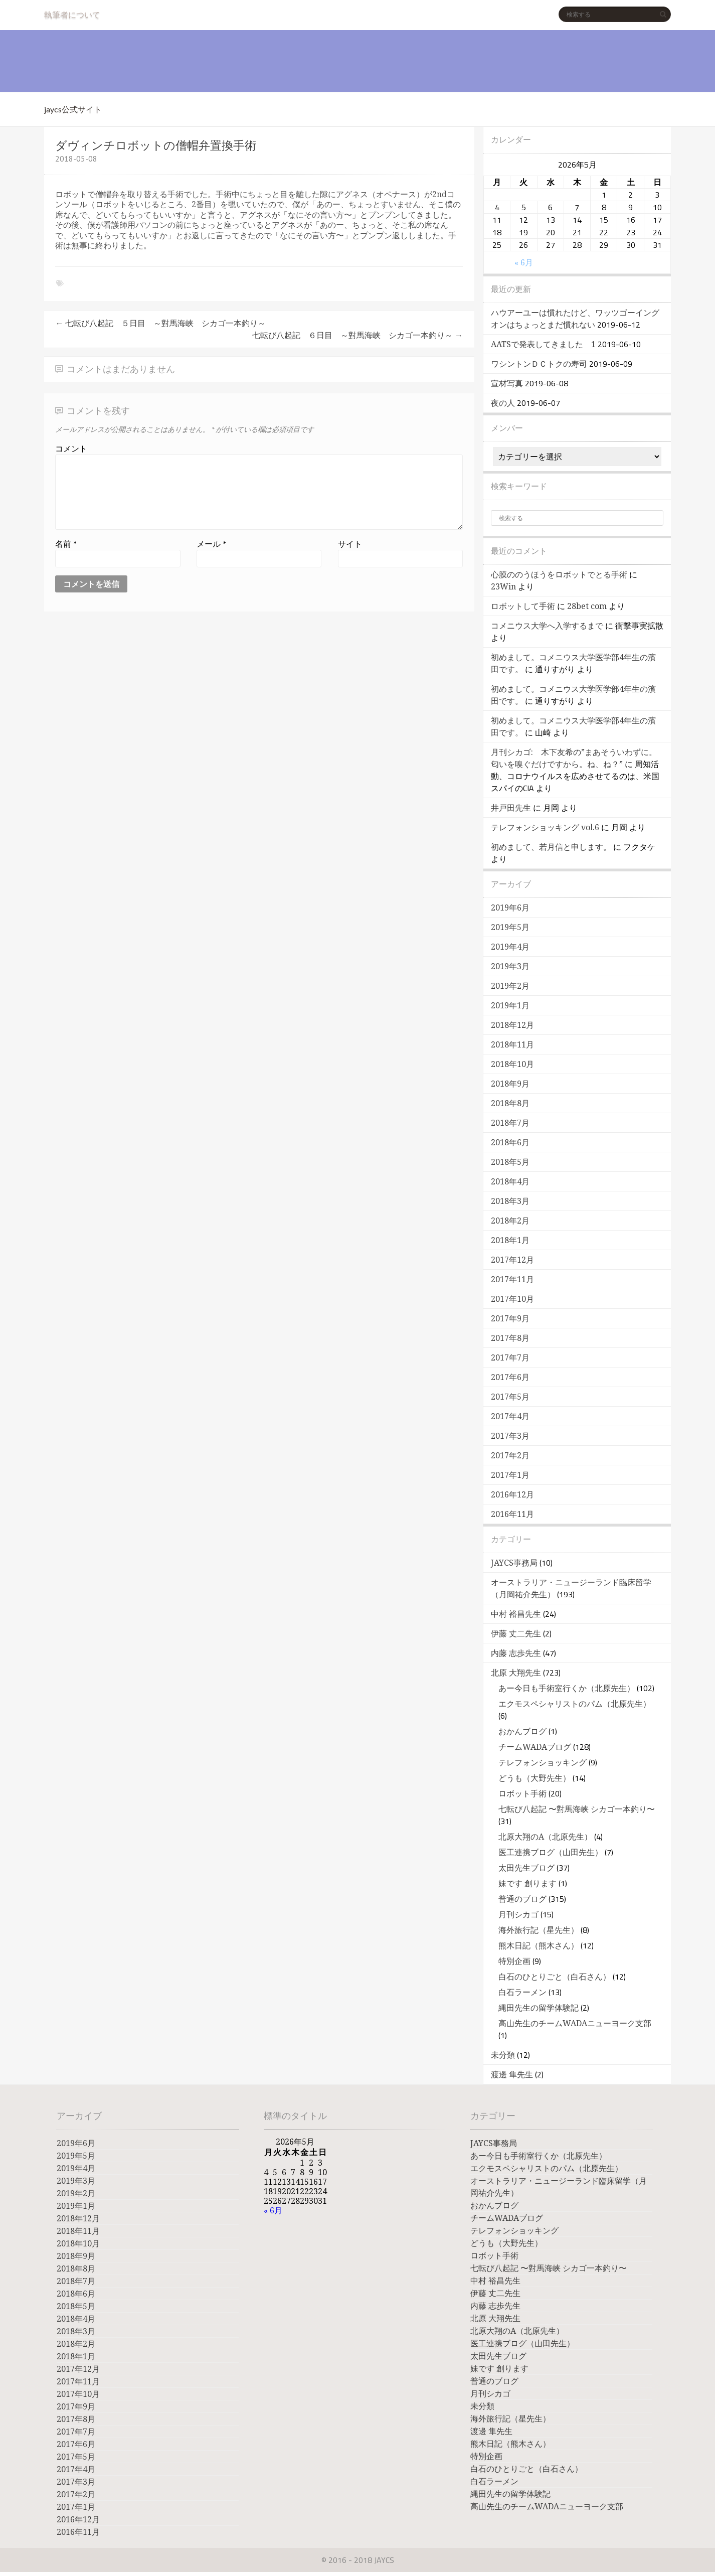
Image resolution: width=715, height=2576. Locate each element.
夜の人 (503, 403)
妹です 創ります (527, 1883)
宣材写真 (507, 383)
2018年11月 (512, 1044)
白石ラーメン (522, 1992)
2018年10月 (512, 1064)
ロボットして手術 (523, 606)
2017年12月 (512, 1260)
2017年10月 (512, 1299)
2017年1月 (510, 1475)
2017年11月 (512, 1279)
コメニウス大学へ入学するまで (547, 626)
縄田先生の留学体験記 (538, 2008)
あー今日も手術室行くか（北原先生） (566, 1688)
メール (211, 544)
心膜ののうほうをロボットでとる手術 (559, 574)
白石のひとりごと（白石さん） (554, 1977)
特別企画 (514, 1961)
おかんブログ (522, 1731)
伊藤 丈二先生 (516, 1633)
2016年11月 (512, 1514)
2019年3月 (510, 966)
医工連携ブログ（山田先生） (550, 1852)
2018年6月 (510, 1142)
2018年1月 (510, 1240)
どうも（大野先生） (534, 1778)
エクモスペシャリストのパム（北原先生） (574, 1704)
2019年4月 (510, 947)
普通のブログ (522, 1899)
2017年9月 (510, 1318)
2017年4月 (510, 1416)
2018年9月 (510, 1084)
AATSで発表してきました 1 (543, 344)
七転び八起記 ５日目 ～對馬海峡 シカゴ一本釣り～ (160, 323)
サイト (350, 544)
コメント (71, 448)
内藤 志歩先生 (516, 1653)
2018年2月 (510, 1221)
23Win (503, 586)
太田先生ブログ (526, 1868)
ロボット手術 (522, 1793)
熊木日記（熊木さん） (538, 1945)
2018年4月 (510, 1181)
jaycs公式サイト (73, 109)
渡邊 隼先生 (512, 2074)
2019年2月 (510, 986)
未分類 (503, 2055)
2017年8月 (510, 1338)
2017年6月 (510, 1377)
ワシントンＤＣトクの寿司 (539, 364)
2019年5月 (510, 927)
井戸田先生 (511, 808)
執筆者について (72, 14)
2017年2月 (510, 1455)
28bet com (587, 606)
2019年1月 (510, 1005)
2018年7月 (510, 1123)
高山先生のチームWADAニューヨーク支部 (574, 2023)
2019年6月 (510, 908)
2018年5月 (510, 1162)
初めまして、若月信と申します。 (551, 847)
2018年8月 (510, 1103)
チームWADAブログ (534, 1747)
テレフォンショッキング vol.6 (545, 827)
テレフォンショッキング (542, 1762)
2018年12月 (512, 1025)
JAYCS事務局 (514, 1563)
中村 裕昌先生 (516, 1614)
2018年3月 (510, 1201)
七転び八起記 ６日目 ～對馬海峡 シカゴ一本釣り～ (357, 335)
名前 (66, 544)
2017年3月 (510, 1436)
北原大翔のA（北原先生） (545, 1837)
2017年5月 (510, 1397)
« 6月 (523, 262)
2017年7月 (510, 1357)
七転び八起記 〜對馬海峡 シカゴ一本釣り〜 (576, 1809)
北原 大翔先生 (516, 1673)
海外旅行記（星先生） (538, 1930)
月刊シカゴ (518, 1914)
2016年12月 (512, 1494)
